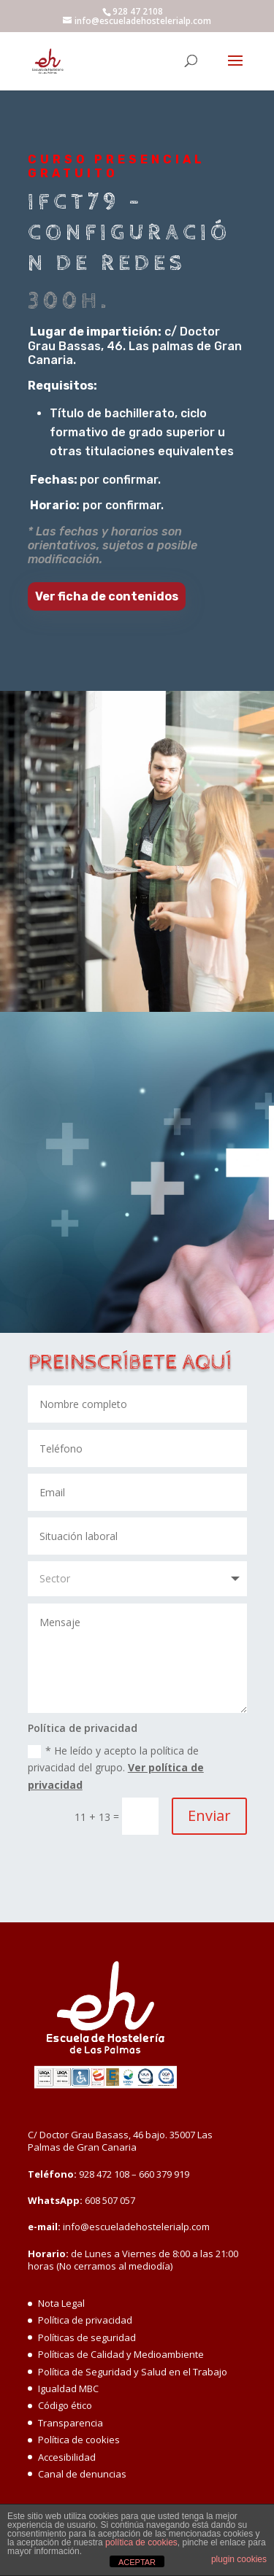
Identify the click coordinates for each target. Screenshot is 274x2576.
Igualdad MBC (68, 2388)
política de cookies (141, 2542)
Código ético (65, 2405)
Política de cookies (79, 2439)
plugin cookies (239, 2559)
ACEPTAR (137, 2562)
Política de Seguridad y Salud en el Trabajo (132, 2371)
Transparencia (70, 2422)
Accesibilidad (67, 2457)
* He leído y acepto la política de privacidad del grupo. (116, 1768)
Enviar (209, 1815)
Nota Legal (61, 2303)
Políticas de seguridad (87, 2337)
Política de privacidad (85, 2319)
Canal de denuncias (82, 2473)
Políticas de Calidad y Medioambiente (121, 2354)
